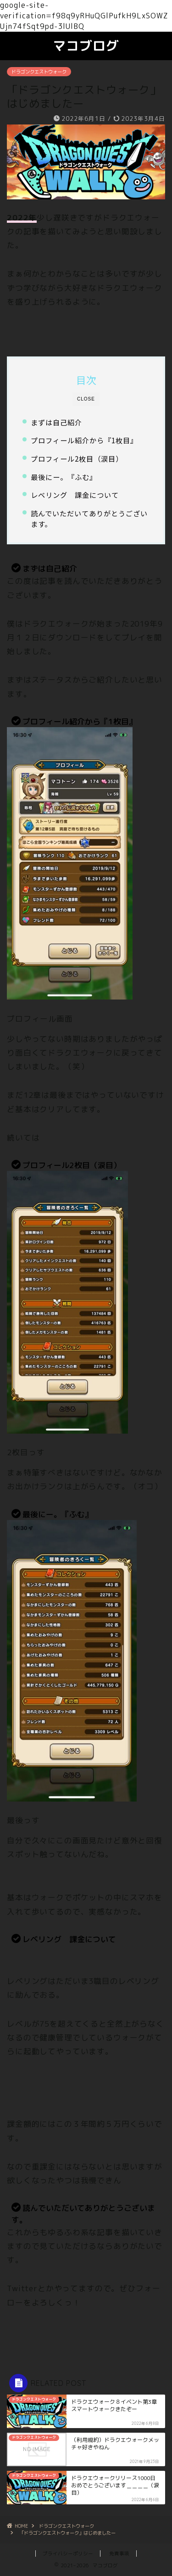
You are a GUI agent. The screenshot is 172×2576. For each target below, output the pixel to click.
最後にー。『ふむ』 (64, 477)
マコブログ (86, 46)
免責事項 (119, 2553)
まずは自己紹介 (56, 422)
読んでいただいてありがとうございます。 (89, 518)
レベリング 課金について (75, 495)
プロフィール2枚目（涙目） (77, 458)
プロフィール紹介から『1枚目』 (84, 440)
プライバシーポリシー (68, 2553)
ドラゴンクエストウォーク (39, 71)
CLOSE (86, 398)
